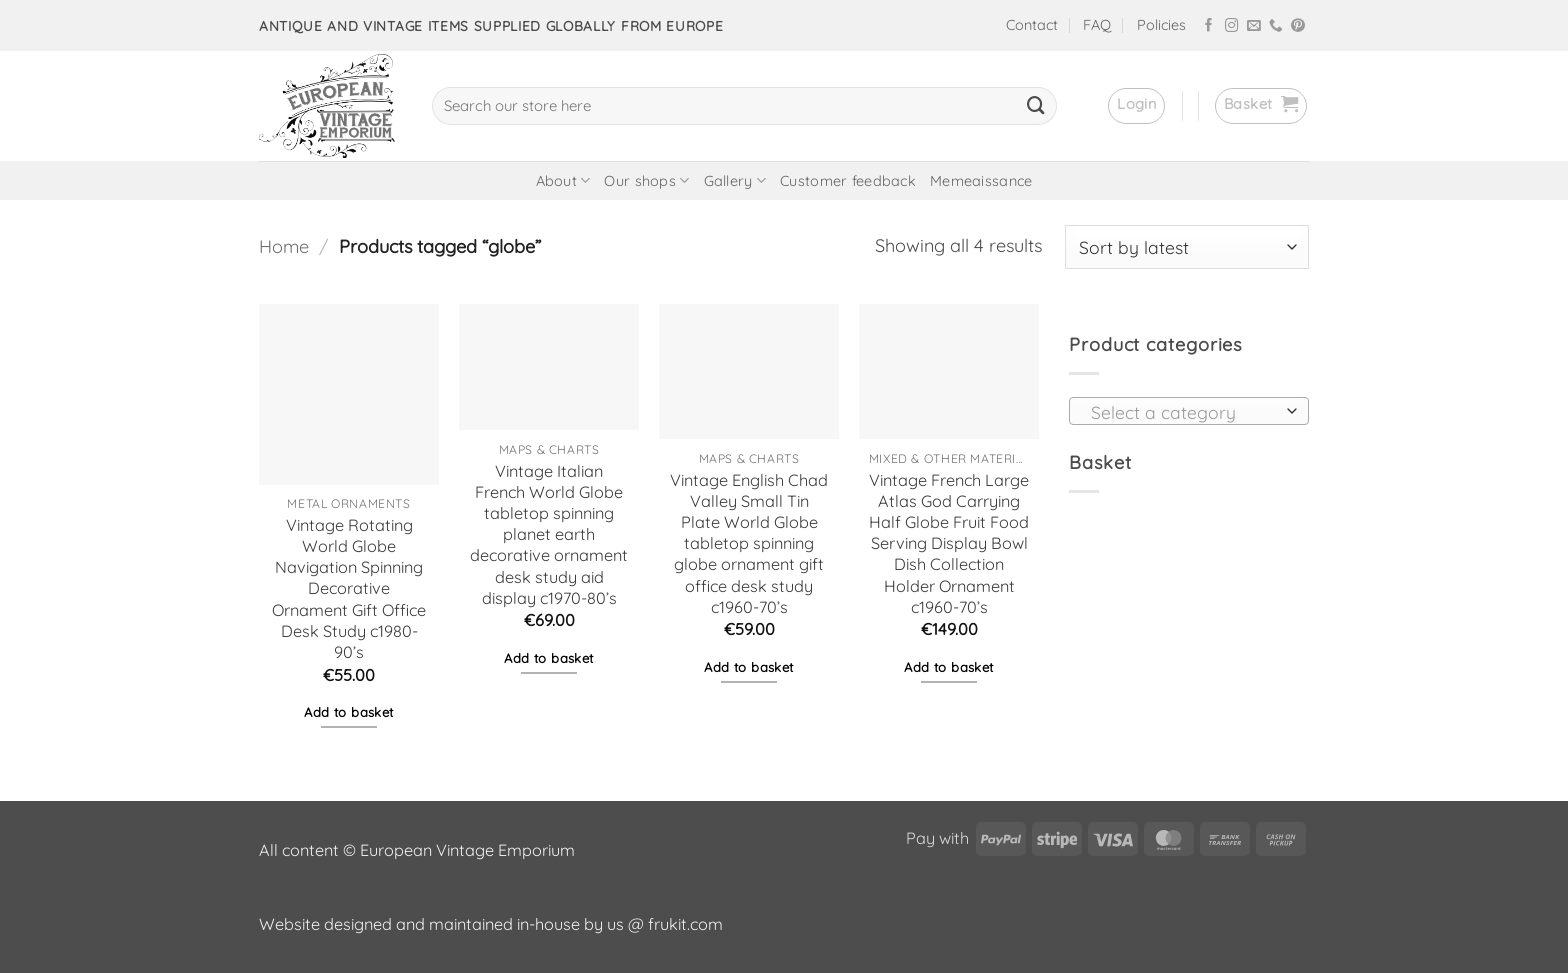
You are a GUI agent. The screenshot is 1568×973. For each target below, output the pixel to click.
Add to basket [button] (348, 712)
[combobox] (1189, 411)
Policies (1161, 25)
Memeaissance (981, 181)
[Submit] (1036, 106)
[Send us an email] (1254, 26)
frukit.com (685, 924)
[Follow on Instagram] (1232, 26)
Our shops (646, 180)
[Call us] (1276, 26)
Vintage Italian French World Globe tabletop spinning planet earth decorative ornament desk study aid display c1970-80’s (549, 534)
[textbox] (1183, 412)
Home (284, 246)
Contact (1032, 25)
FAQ (1097, 25)
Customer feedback (848, 181)
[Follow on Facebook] (1209, 26)
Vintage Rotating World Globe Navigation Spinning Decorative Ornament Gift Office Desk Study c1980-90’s (349, 588)
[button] (1136, 106)
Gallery (735, 180)
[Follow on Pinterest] (1298, 26)
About (563, 180)
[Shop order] (1187, 247)
